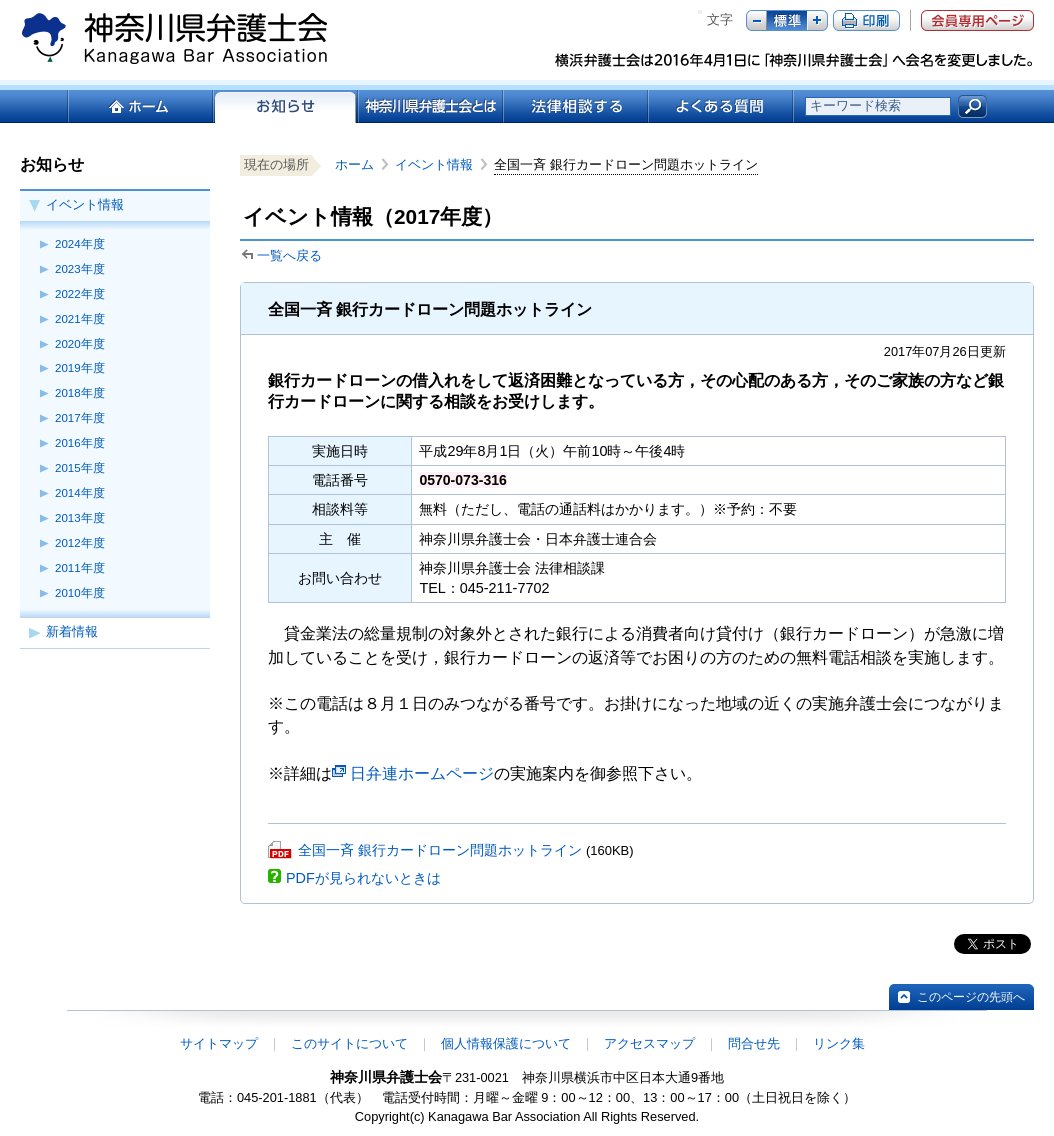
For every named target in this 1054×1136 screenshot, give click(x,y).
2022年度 (80, 294)
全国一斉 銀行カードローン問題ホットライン (440, 850)
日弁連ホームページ (422, 773)
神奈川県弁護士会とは (429, 106)
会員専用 (977, 20)
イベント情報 (85, 204)
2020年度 (80, 344)
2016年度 (80, 443)
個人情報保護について (506, 1043)
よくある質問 (720, 106)
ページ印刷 (866, 20)
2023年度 (80, 269)
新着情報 (72, 631)
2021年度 (80, 319)
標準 (787, 20)
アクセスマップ (649, 1043)
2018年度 (80, 393)
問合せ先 (754, 1043)
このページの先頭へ (971, 997)
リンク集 (839, 1043)
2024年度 (80, 244)
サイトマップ (219, 1043)
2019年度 (80, 368)
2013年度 (80, 518)
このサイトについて (349, 1043)
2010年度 (80, 593)
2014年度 (80, 493)
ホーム (139, 106)
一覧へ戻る (289, 255)
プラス (817, 20)
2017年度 (80, 418)
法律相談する (574, 106)
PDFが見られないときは (363, 878)
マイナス (756, 20)
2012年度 (80, 543)
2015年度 (80, 468)
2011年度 (80, 568)
